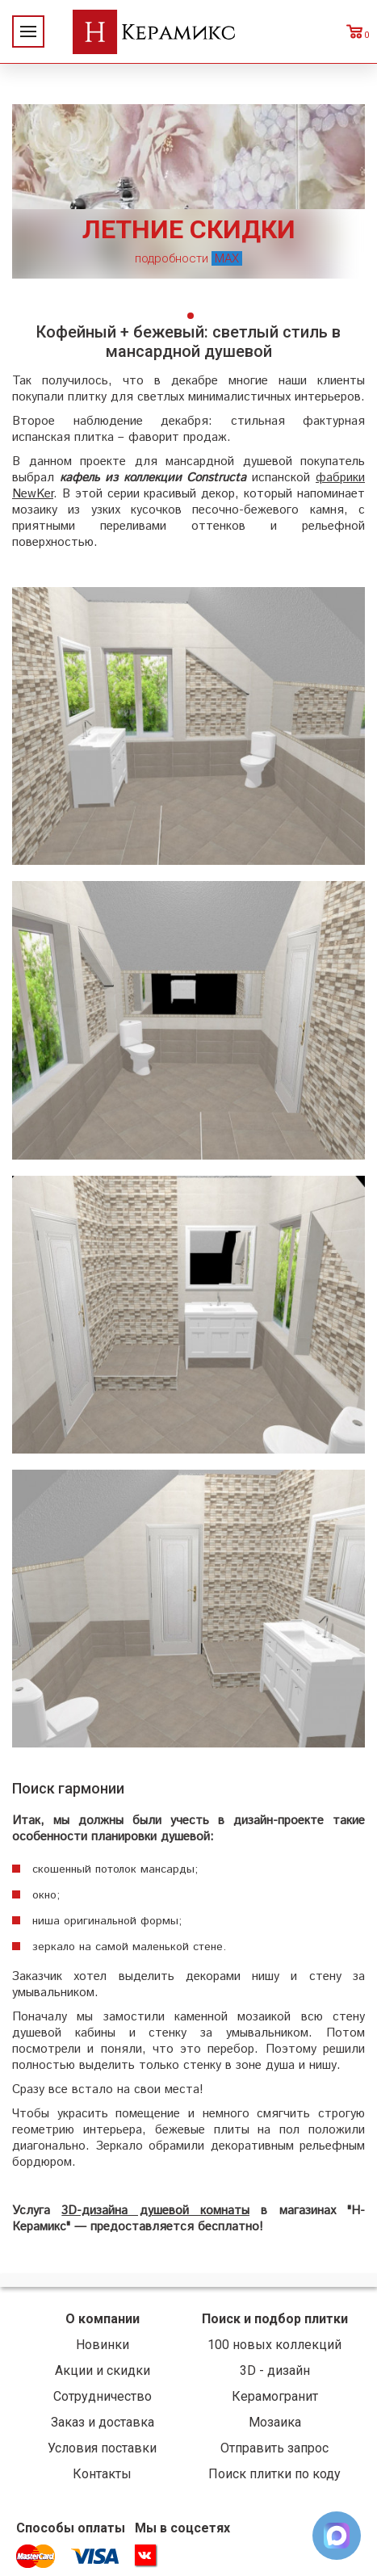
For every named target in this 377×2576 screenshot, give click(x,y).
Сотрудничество (102, 2396)
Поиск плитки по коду (274, 2474)
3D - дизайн (275, 2370)
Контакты (102, 2474)
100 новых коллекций (274, 2344)
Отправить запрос (274, 2448)
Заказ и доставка (102, 2422)
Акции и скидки (102, 2370)
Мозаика (275, 2422)
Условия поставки (102, 2448)
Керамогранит (275, 2396)
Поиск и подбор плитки (275, 2318)
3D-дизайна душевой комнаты (155, 2210)
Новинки (102, 2344)
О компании (102, 2318)
